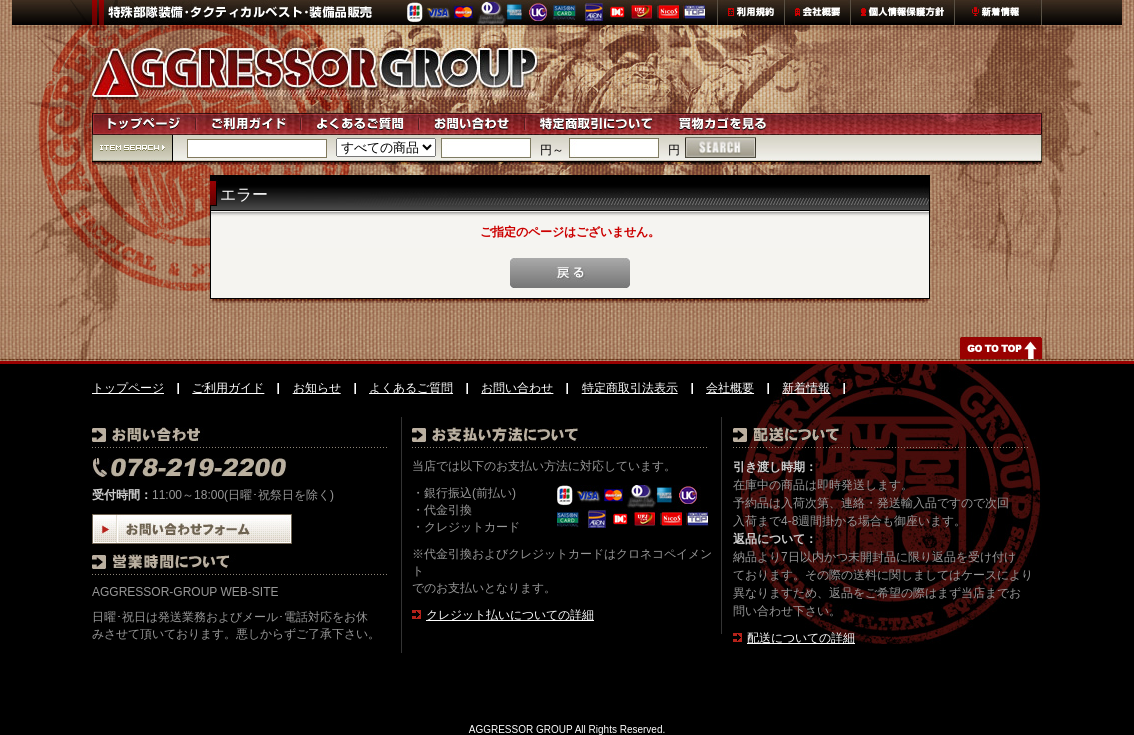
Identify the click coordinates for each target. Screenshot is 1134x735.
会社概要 (730, 388)
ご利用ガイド (228, 388)
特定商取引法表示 (630, 388)
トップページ (128, 388)
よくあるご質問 (411, 388)
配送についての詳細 (801, 638)
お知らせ (317, 388)
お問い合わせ (517, 388)
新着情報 (806, 388)
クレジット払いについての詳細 (510, 615)
